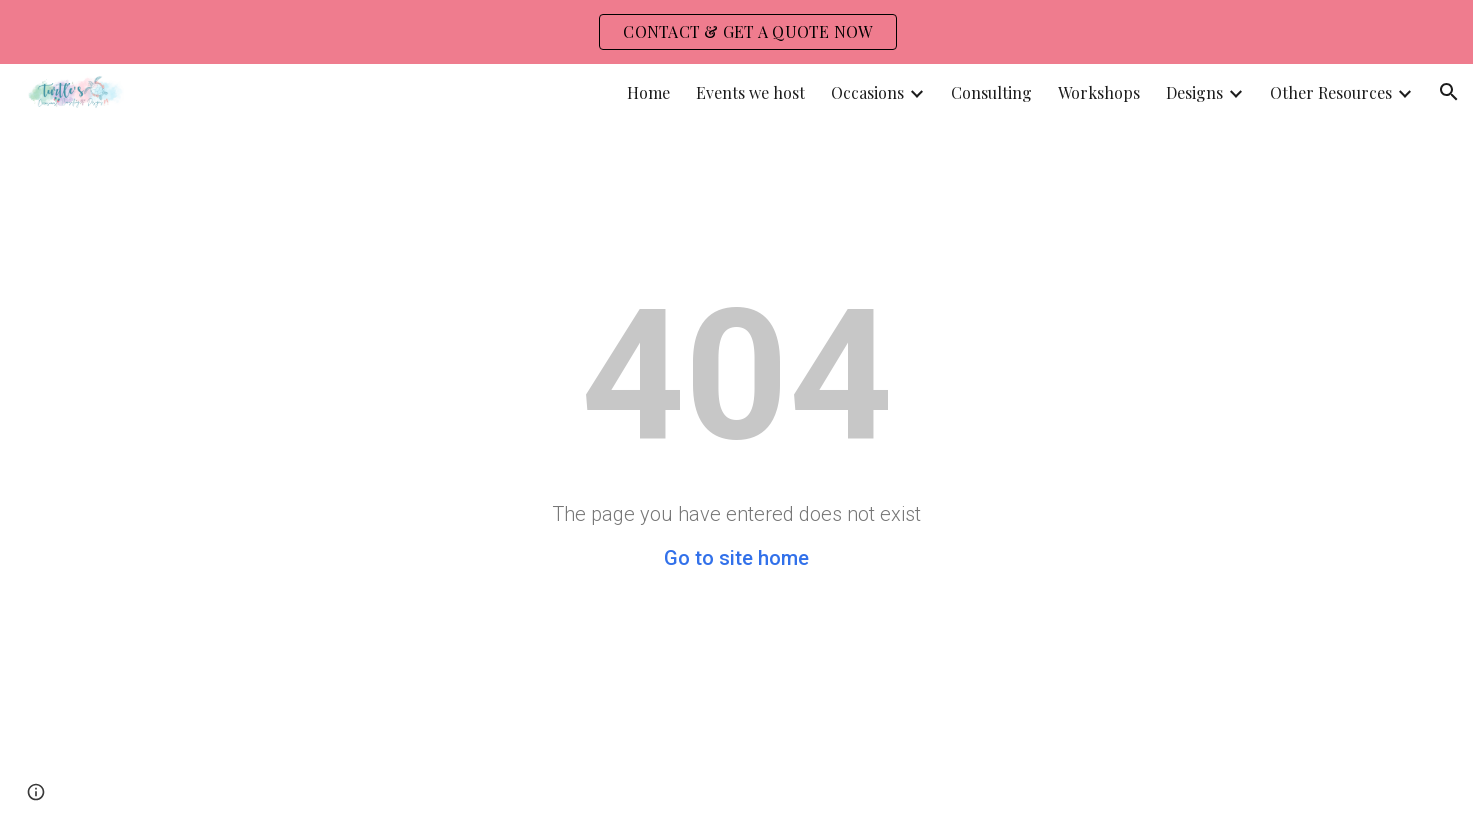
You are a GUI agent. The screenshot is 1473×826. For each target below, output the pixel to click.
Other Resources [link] (1331, 92)
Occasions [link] (867, 92)
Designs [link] (1194, 92)
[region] (736, 32)
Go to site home (736, 558)
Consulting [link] (991, 92)
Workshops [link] (1099, 92)
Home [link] (648, 92)
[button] (1449, 92)
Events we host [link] (750, 92)
